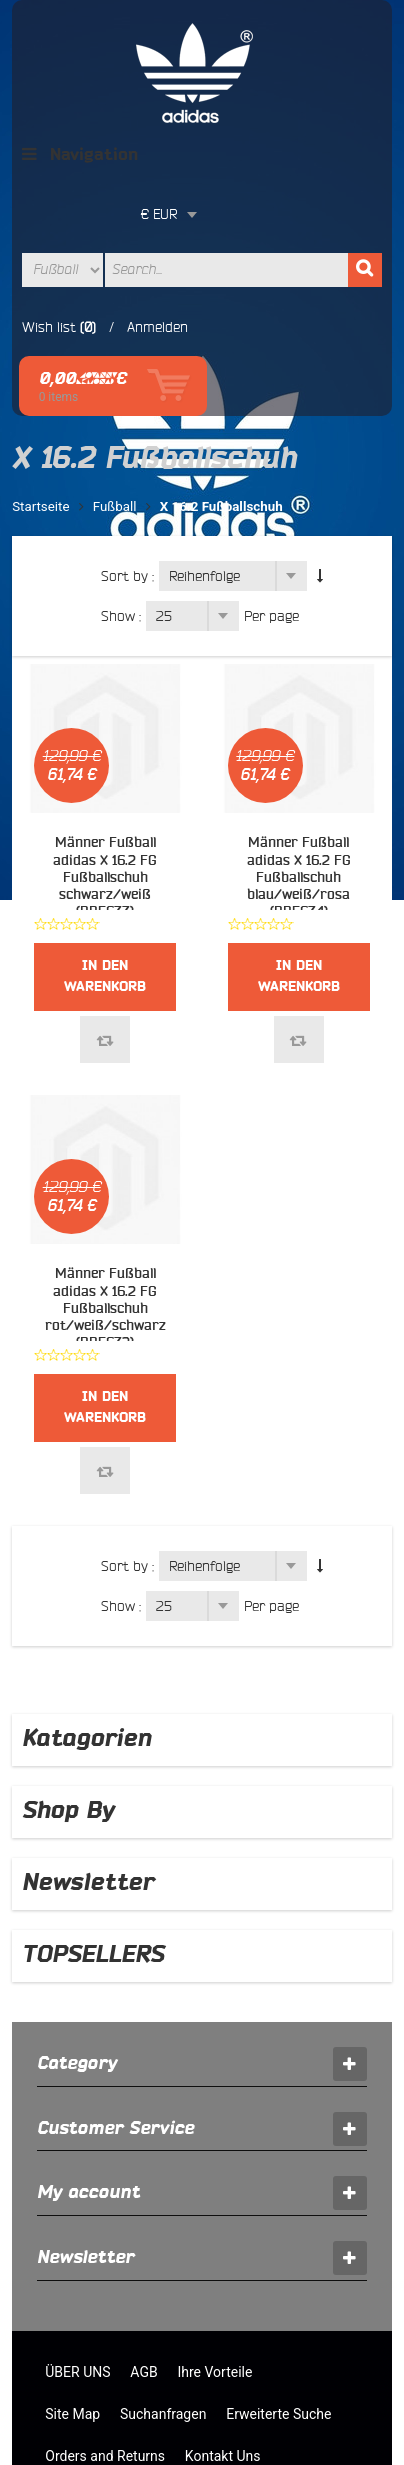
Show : (121, 498)
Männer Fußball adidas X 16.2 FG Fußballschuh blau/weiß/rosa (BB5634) (299, 759)
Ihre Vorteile (214, 2254)
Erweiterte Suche (278, 2296)
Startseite (40, 388)
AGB (143, 2254)
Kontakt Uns (223, 2338)
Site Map (72, 2296)
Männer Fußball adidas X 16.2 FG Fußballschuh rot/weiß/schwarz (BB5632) (105, 1190)
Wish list (49, 268)
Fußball (115, 388)
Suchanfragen (163, 2296)
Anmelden (157, 268)
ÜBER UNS (77, 2254)
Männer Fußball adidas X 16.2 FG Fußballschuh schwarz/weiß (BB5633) (105, 759)
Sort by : (127, 458)
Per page (271, 498)
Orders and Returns (105, 2338)
